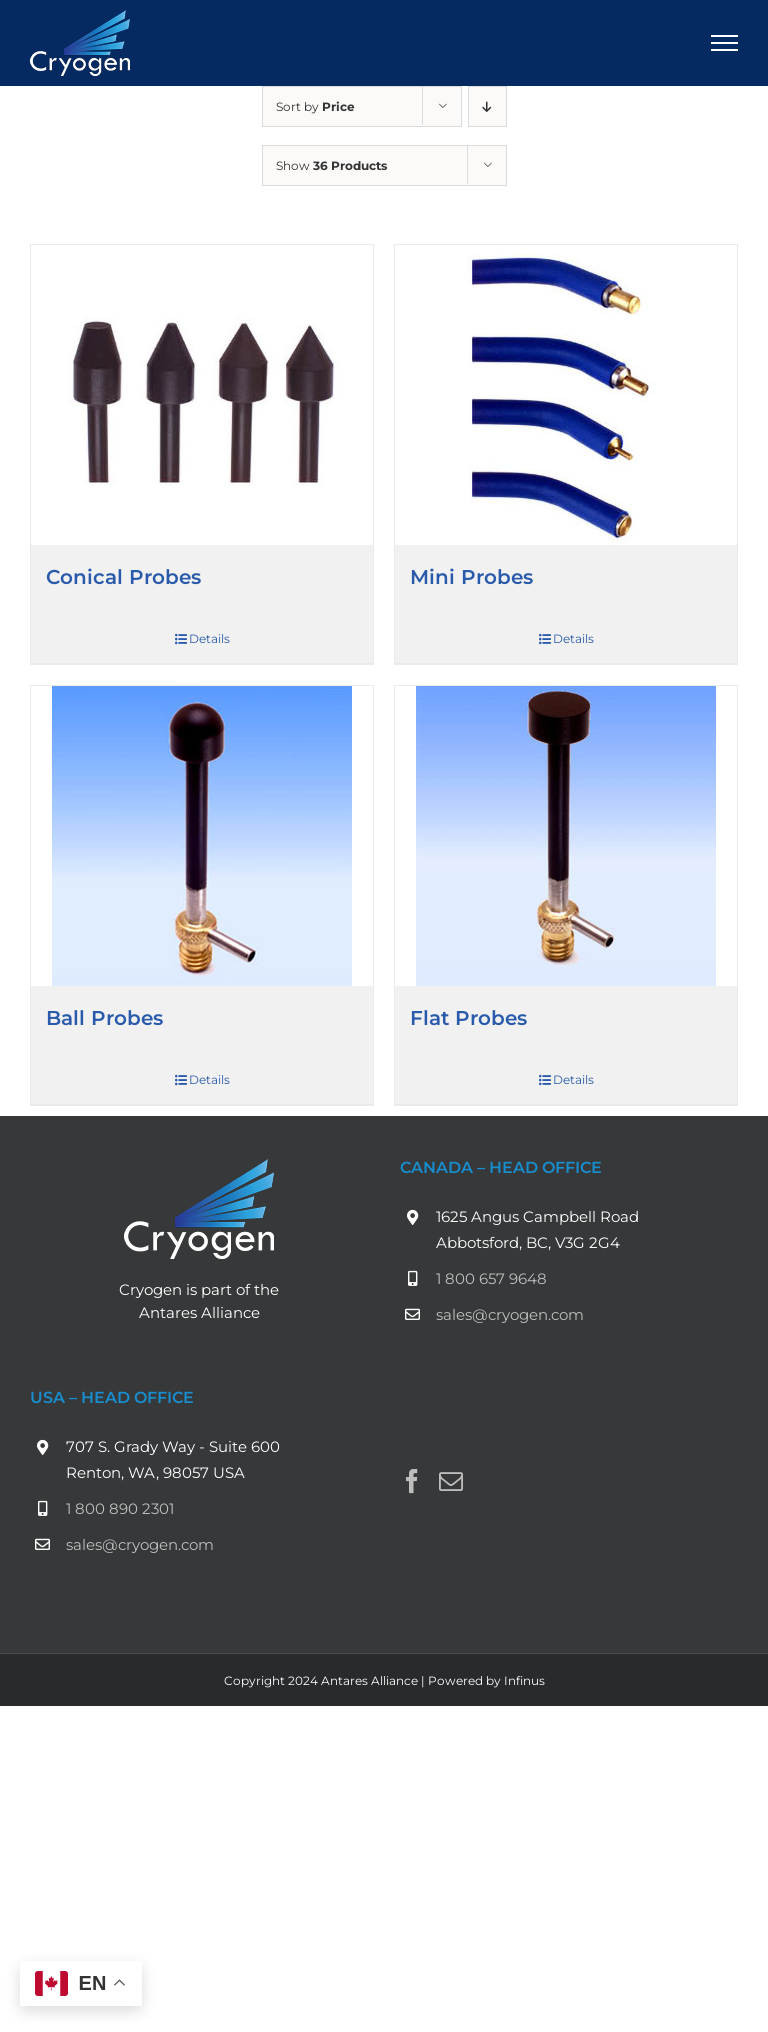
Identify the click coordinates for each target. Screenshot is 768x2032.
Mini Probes (471, 577)
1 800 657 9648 (491, 1278)
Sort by (315, 106)
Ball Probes (104, 1018)
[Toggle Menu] (725, 43)
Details (209, 638)
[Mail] (451, 1481)
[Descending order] (487, 106)
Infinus (524, 1680)
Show (331, 165)
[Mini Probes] (566, 395)
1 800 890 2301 (120, 1508)
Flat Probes (468, 1018)
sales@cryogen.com (510, 1314)
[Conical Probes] (202, 395)
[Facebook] (412, 1481)
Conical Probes (123, 577)
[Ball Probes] (202, 836)
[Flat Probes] (566, 836)
